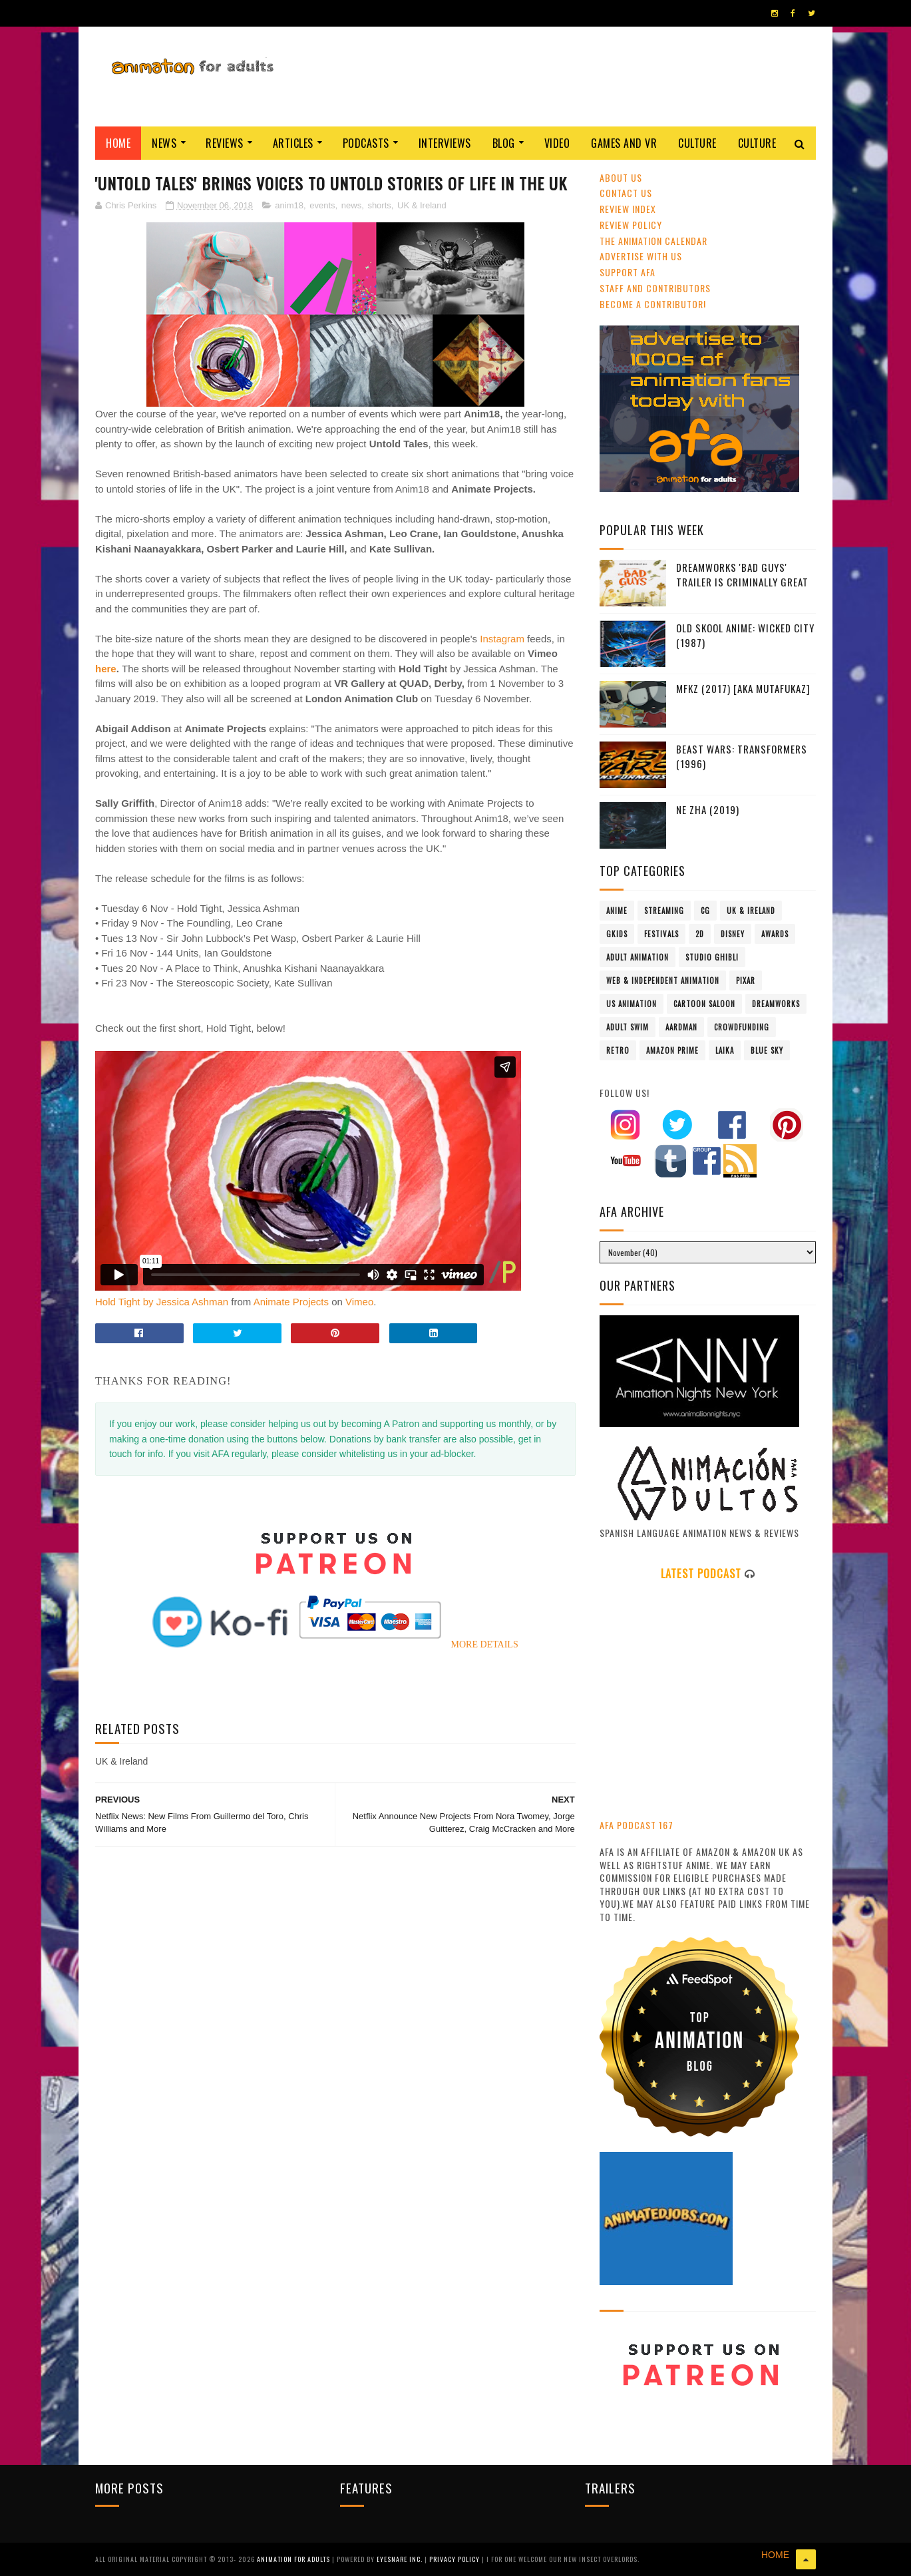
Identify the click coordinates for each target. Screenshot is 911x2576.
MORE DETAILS (484, 1644)
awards (775, 934)
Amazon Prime (672, 1050)
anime (617, 910)
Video (557, 143)
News (164, 143)
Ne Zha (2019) (707, 809)
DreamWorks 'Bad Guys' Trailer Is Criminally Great (742, 575)
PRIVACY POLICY (455, 2559)
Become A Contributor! (653, 304)
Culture (697, 143)
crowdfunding (741, 1027)
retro (618, 1050)
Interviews (445, 143)
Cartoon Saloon (704, 1003)
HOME (775, 2554)
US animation (631, 1003)
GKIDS (617, 934)
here (105, 668)
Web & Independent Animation (662, 980)
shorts (379, 205)
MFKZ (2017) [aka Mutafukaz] (743, 688)
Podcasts (366, 143)
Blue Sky (767, 1050)
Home (118, 143)
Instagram (503, 638)
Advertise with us (641, 256)
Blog (503, 143)
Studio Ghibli (712, 957)
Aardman (681, 1027)
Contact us (626, 193)
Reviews (225, 143)
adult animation (637, 957)
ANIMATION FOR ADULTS (294, 2559)
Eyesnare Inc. (401, 2559)
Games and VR (624, 143)
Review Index (628, 209)
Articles (293, 143)
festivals (661, 934)
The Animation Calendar (653, 241)
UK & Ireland (422, 205)
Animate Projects (291, 1301)
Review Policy (631, 225)
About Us (621, 177)
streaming (664, 910)
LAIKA (724, 1050)
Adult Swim (627, 1027)
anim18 (289, 205)
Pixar (745, 980)
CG (705, 910)
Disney (733, 934)
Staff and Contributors (655, 288)
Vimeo (359, 1301)
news (351, 205)
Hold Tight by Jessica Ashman (161, 1301)
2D (699, 934)
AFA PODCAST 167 (636, 1825)
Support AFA (627, 272)
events (322, 205)
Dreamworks (776, 1003)
